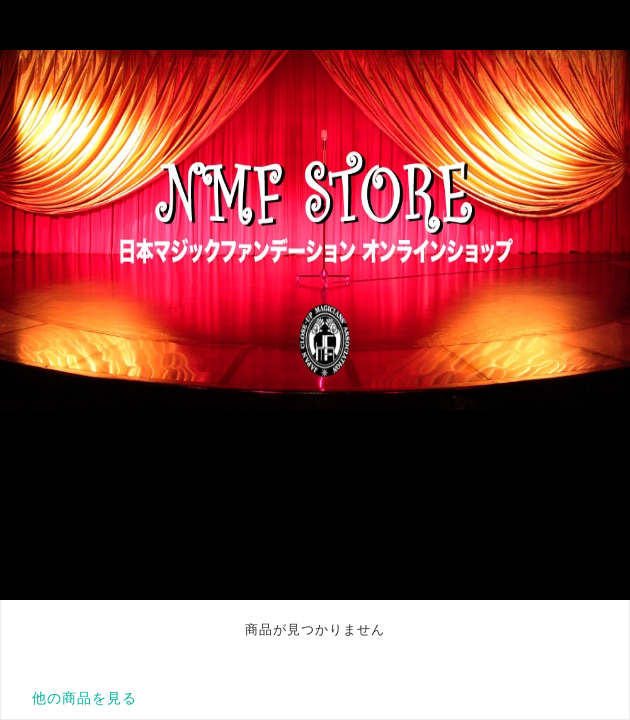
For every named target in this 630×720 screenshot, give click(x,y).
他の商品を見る (84, 698)
